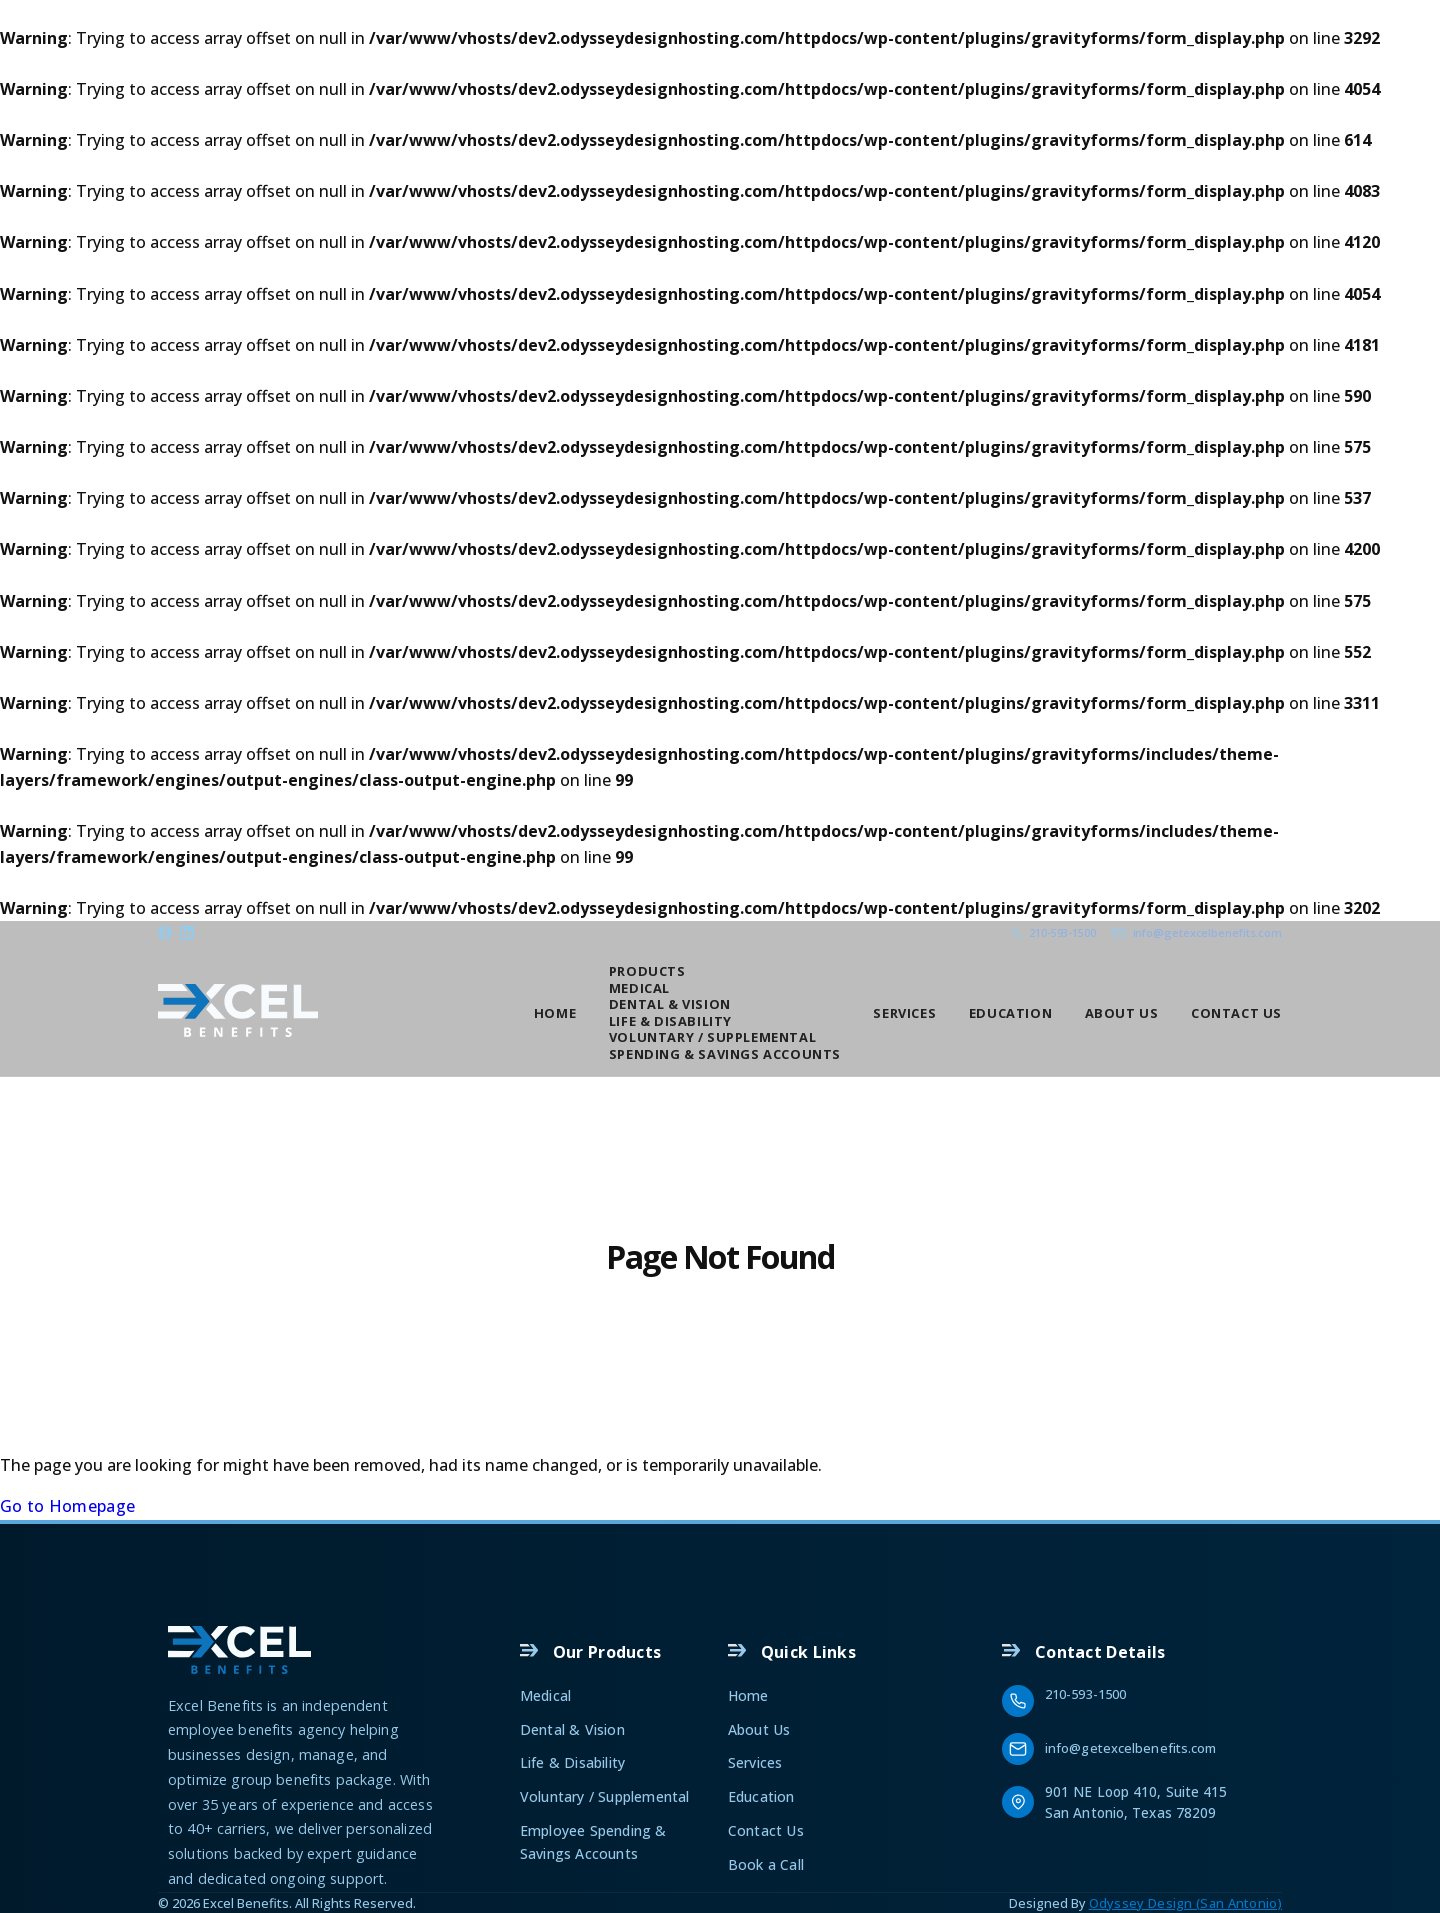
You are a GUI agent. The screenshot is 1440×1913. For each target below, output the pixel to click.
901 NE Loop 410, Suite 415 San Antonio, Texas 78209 (1138, 1802)
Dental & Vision (670, 1004)
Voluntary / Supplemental (712, 1037)
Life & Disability (670, 1021)
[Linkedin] (187, 933)
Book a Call (766, 1864)
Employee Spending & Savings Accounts (593, 1841)
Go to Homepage (67, 1506)
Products (647, 971)
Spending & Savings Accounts (725, 1054)
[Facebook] (165, 933)
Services (904, 1012)
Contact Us (1236, 1012)
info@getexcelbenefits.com (1131, 1748)
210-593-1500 (1085, 1694)
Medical (639, 988)
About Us (1122, 1012)
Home (555, 1012)
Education (1010, 1012)
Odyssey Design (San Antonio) (1185, 1903)
